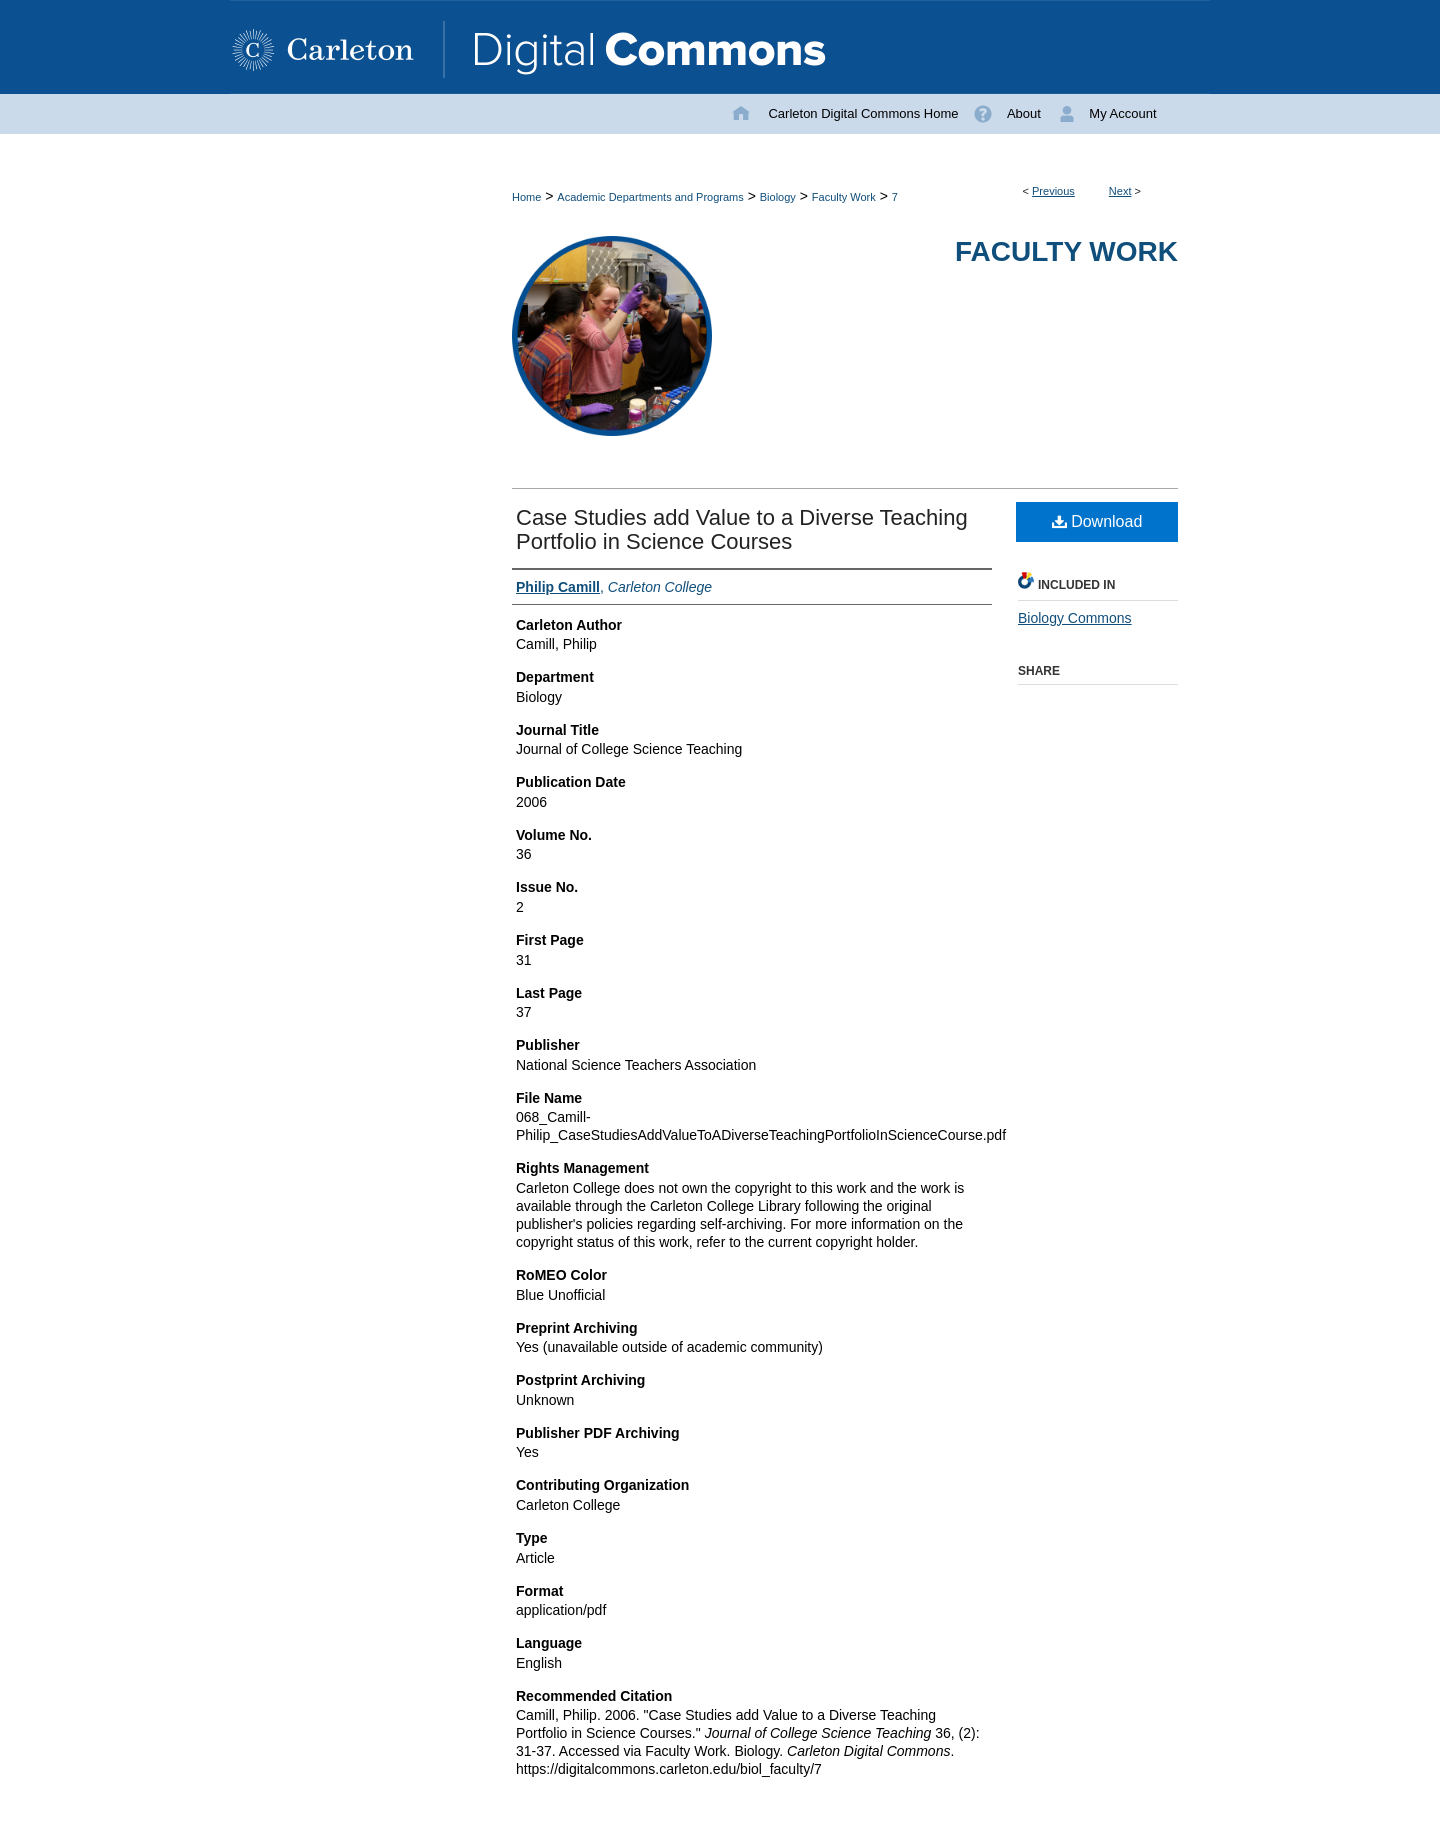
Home (526, 197)
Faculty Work (844, 197)
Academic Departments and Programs (650, 197)
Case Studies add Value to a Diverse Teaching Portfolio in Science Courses (742, 529)
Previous (1053, 191)
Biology (778, 197)
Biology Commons (1075, 618)
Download (1097, 521)
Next (1120, 191)
